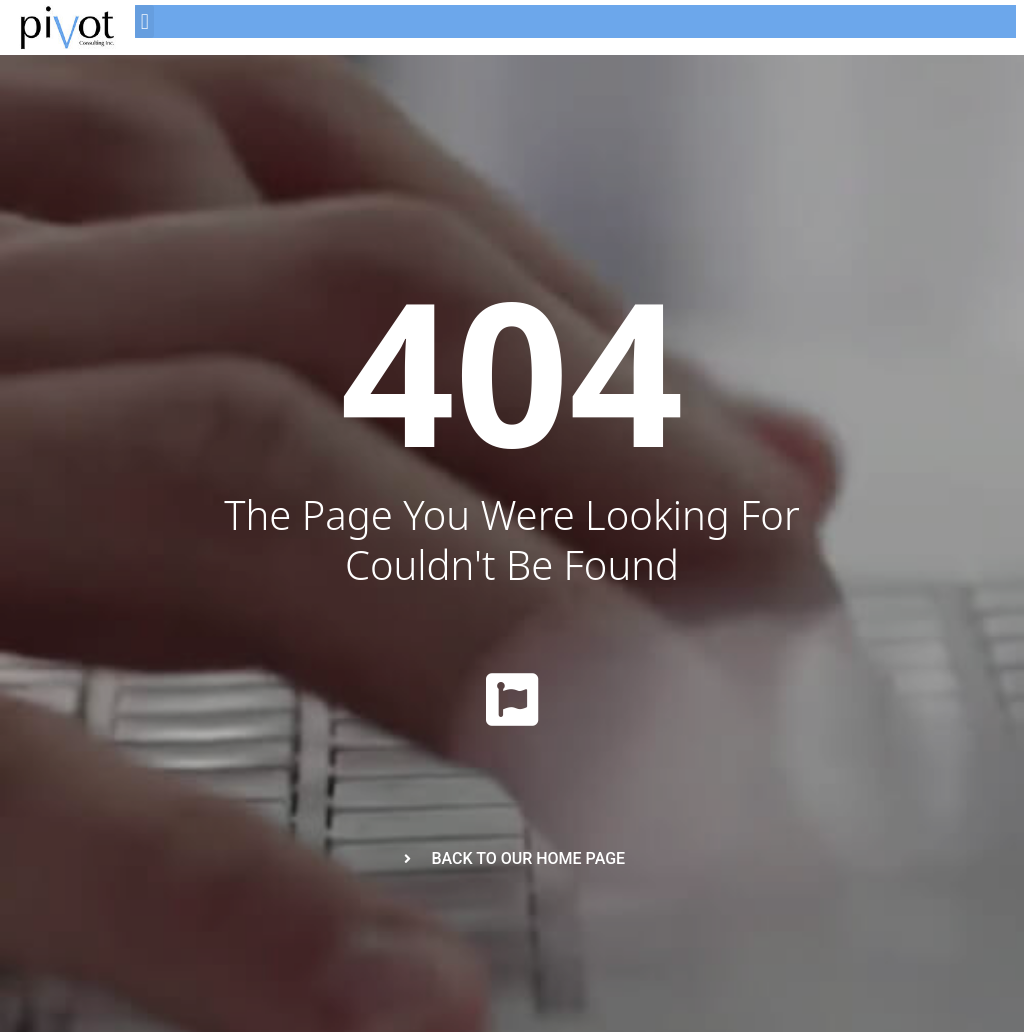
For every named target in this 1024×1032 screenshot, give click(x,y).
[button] (144, 21)
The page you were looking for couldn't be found (511, 539)
